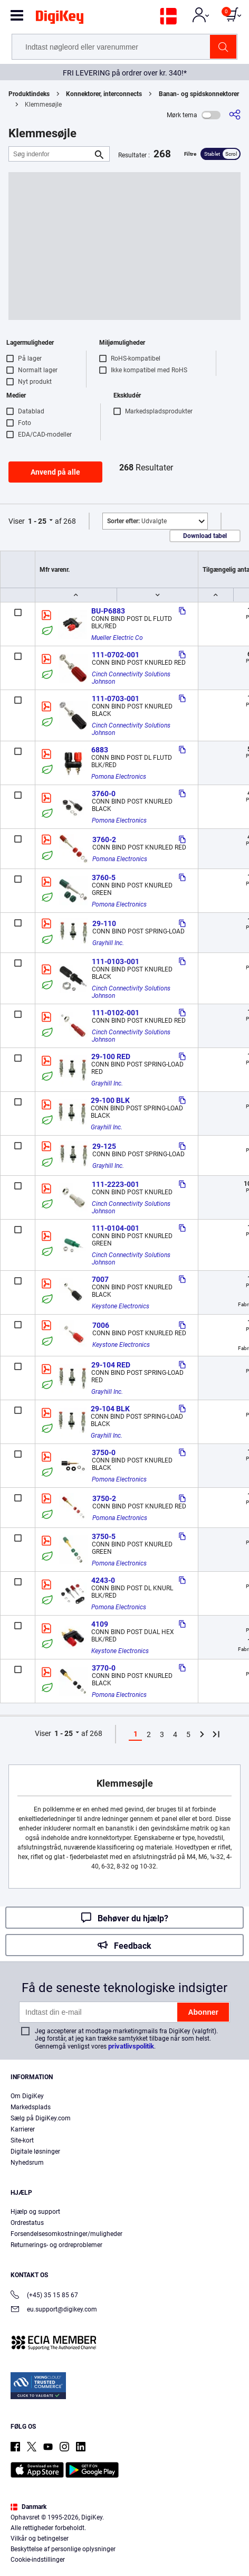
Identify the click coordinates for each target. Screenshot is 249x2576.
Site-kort (22, 2140)
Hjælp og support (35, 2211)
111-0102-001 (115, 1012)
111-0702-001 (115, 654)
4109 (99, 1624)
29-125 (104, 1146)
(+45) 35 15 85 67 (44, 2296)
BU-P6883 (108, 611)
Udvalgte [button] (137, 521)
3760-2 (104, 839)
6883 (99, 750)
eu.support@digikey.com (54, 2310)
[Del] (235, 115)
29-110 (104, 923)
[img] (59, 19)
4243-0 (103, 1580)
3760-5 (104, 877)
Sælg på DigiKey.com (41, 2118)
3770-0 (104, 1668)
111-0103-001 (115, 961)
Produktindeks (29, 94)
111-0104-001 (115, 1228)
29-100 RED (110, 1056)
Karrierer (23, 2129)
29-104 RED (110, 1365)
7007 (100, 1279)
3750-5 (104, 1536)
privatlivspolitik (131, 2046)
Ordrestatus (27, 2222)
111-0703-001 (115, 698)
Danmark (28, 2507)
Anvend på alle (55, 472)
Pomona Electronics (118, 776)
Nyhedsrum (27, 2162)
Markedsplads (31, 2107)
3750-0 (104, 1452)
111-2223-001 (115, 1184)
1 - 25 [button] (37, 521)
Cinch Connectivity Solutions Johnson (132, 678)
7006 (100, 1325)
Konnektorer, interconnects (104, 94)
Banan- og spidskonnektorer (199, 94)
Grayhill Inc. (108, 943)
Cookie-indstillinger (38, 2559)
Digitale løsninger (35, 2151)
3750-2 (104, 1498)
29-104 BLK (110, 1408)
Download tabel (205, 536)
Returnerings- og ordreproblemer (56, 2245)
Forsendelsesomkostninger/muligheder (66, 2234)
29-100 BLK (110, 1100)
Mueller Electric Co (117, 637)
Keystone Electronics (120, 1306)
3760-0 (104, 793)
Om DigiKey (27, 2096)
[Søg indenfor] (50, 154)
